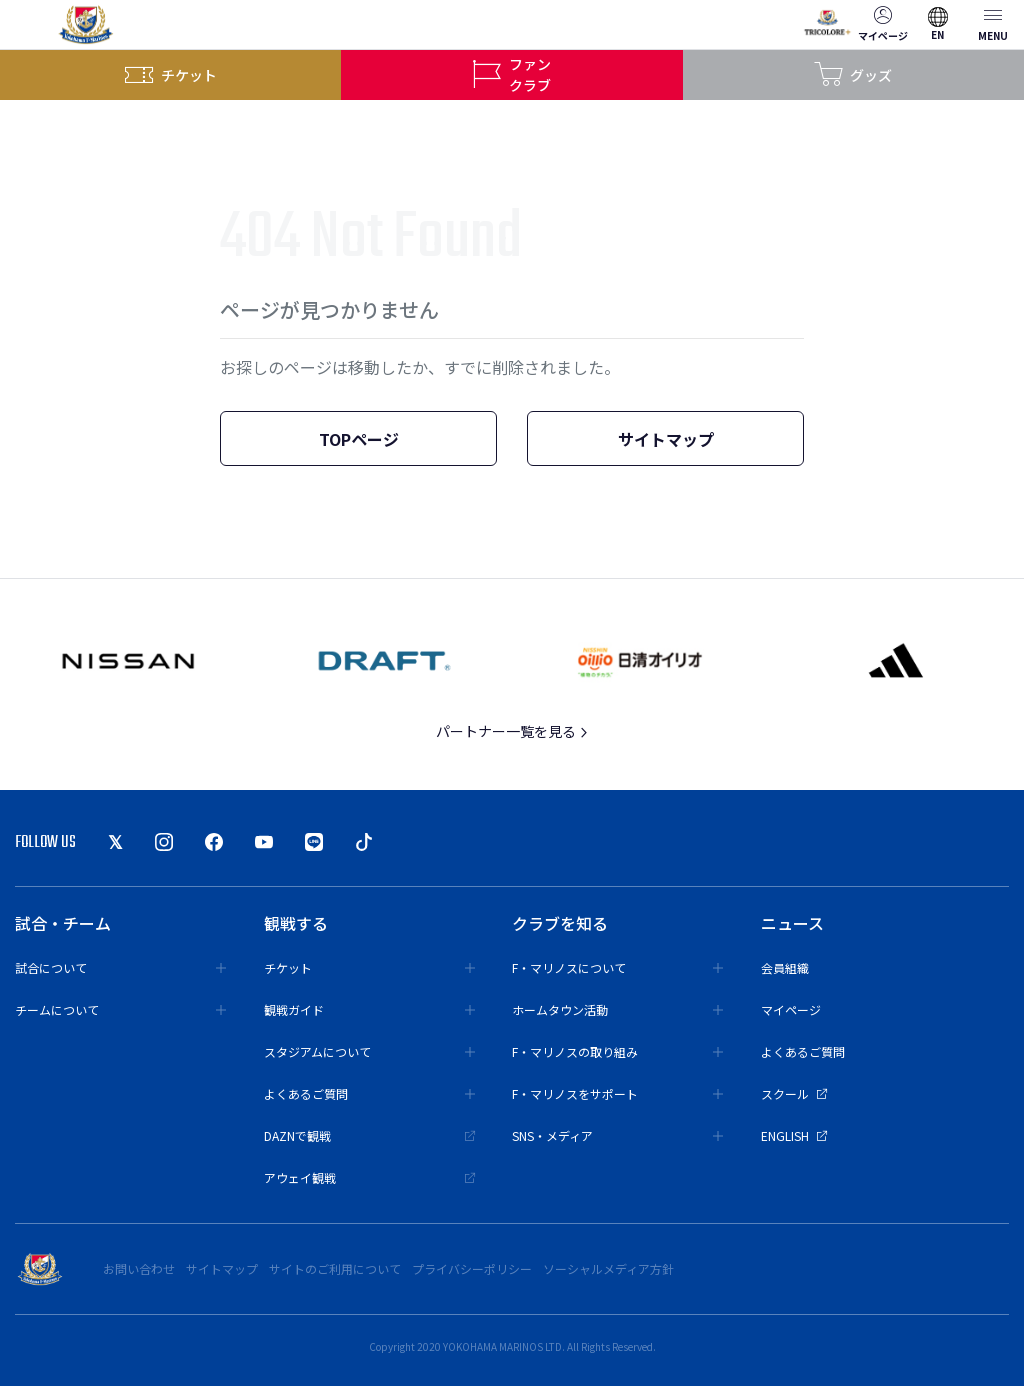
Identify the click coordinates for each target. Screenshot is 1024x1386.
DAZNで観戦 (369, 1135)
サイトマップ (666, 439)
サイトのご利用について (335, 1268)
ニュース (792, 923)
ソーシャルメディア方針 (608, 1268)
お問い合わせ (139, 1268)
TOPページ (359, 439)
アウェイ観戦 (369, 1177)
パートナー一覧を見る (512, 731)
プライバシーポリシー (472, 1268)
